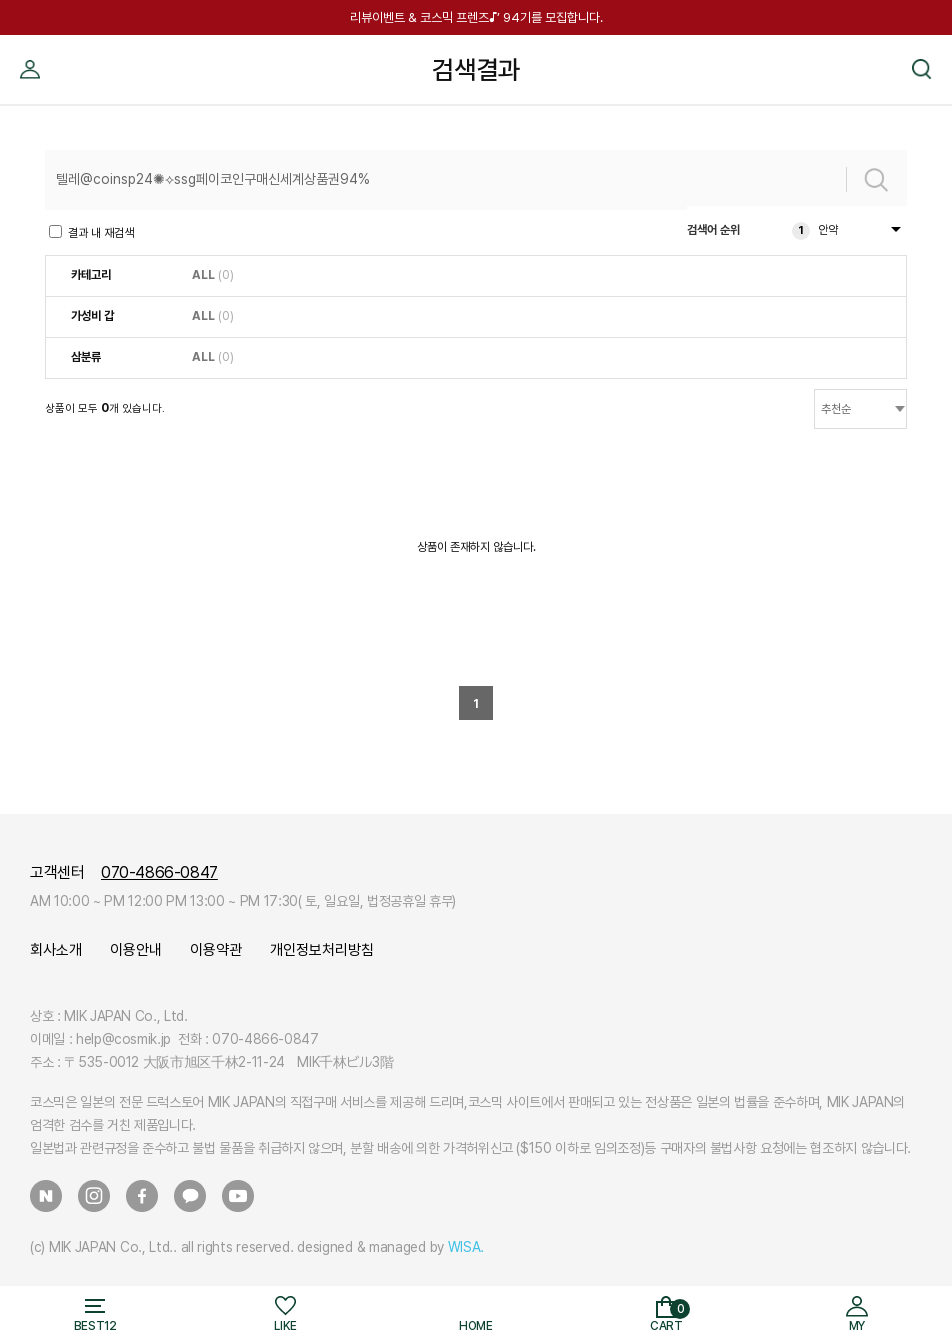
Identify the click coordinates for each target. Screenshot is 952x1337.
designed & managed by (390, 1247)
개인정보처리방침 (322, 950)
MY (30, 43)
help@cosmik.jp (123, 1039)
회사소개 (56, 950)
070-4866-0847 (159, 872)
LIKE (285, 1326)
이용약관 (216, 950)
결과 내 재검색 (91, 232)
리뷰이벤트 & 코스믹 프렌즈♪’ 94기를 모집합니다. (476, 17)
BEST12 (95, 1326)
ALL (203, 275)
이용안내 (136, 950)
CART (670, 1316)
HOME (476, 1326)
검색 (922, 43)
